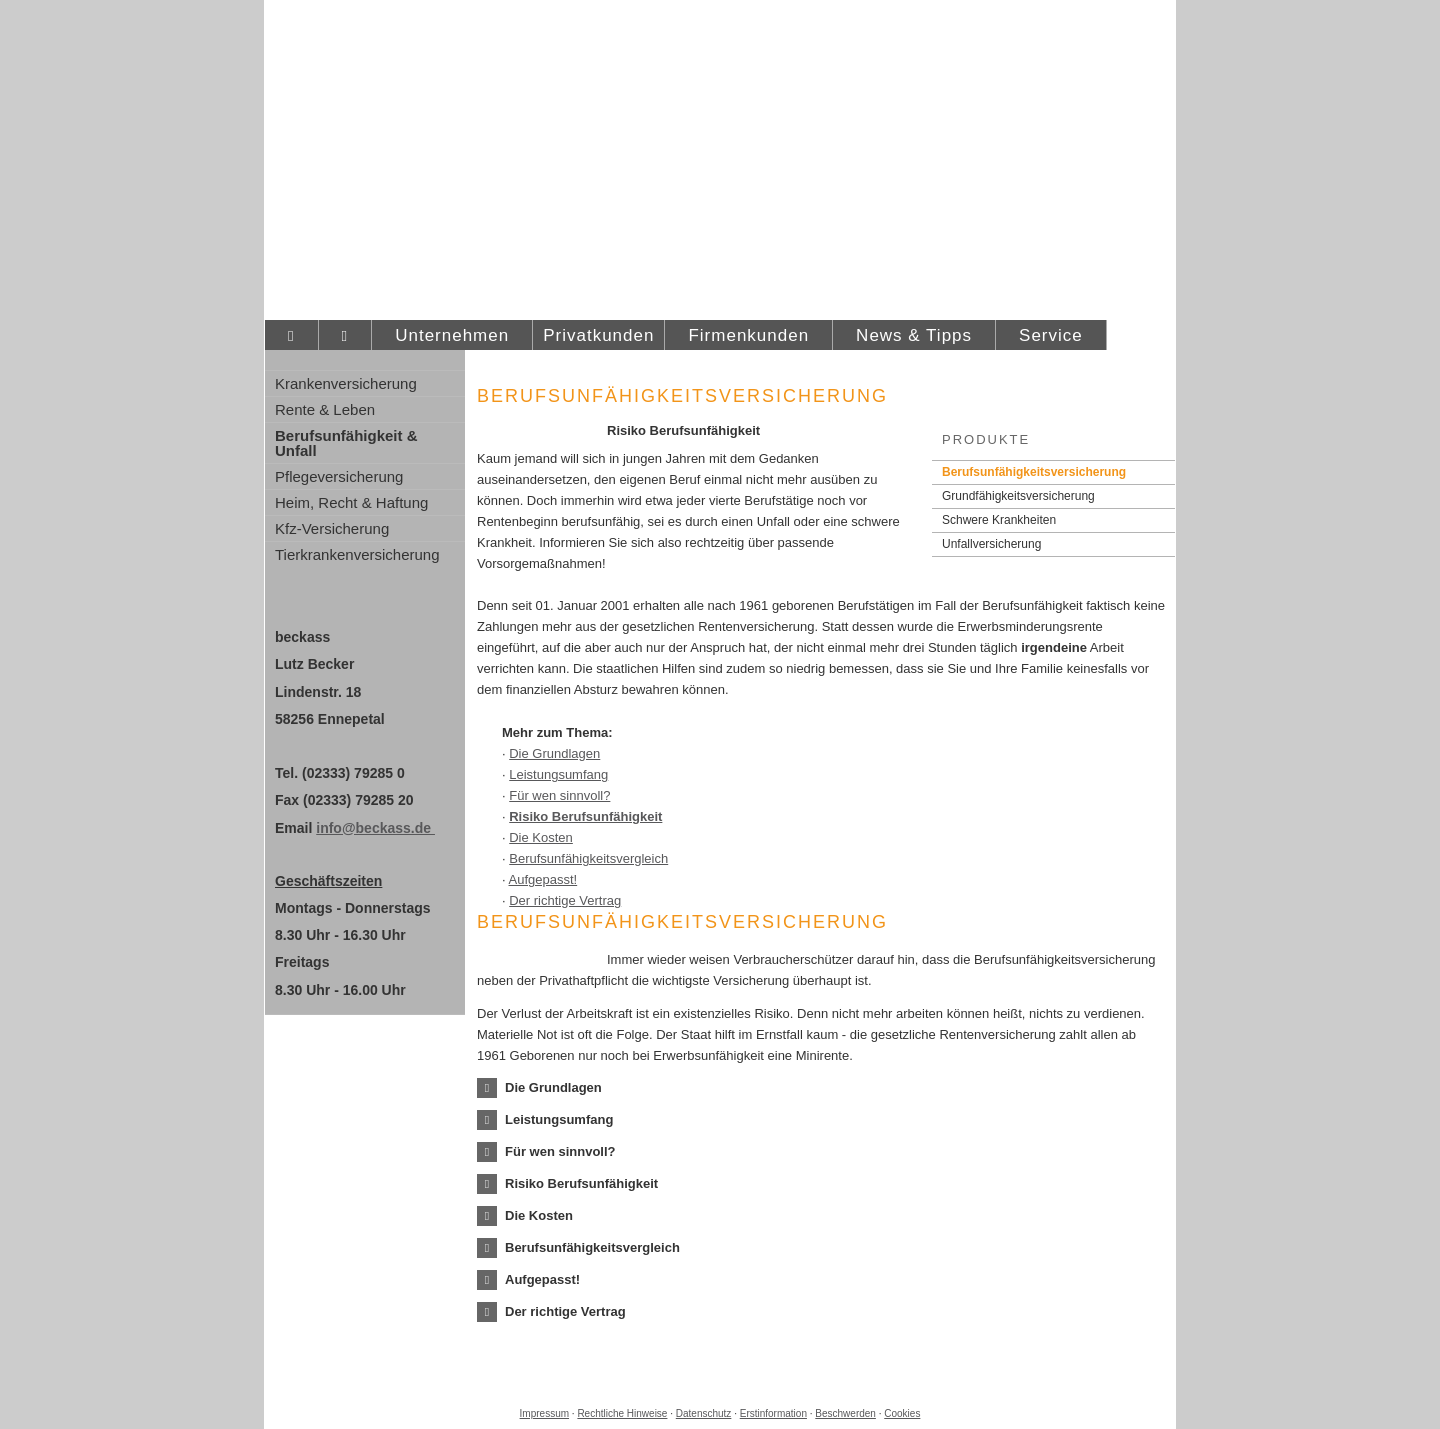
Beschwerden (845, 1413)
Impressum (544, 1413)
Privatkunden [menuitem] (598, 335)
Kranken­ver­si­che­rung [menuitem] (346, 383)
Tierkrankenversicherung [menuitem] (357, 554)
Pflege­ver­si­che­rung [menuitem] (339, 476)
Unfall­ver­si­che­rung (991, 544)
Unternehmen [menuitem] (452, 335)
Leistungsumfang (558, 774)
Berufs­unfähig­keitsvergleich (588, 858)
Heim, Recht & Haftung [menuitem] (351, 502)
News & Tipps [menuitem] (914, 335)
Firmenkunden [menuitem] (748, 335)
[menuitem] (291, 335)
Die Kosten (541, 837)
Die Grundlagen (554, 753)
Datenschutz (704, 1413)
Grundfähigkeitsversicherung (1018, 496)
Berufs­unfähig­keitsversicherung (1034, 472)
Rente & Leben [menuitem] (325, 409)
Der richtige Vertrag (565, 900)
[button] (553, 1087)
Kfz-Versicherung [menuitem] (332, 528)
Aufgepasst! (543, 879)
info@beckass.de (375, 828)
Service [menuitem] (1051, 335)
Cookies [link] (902, 1413)
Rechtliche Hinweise (622, 1413)
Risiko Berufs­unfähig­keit (585, 816)
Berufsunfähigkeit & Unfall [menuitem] (346, 443)
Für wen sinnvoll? (559, 795)
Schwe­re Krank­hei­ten (999, 520)
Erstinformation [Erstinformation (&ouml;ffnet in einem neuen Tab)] (773, 1413)
